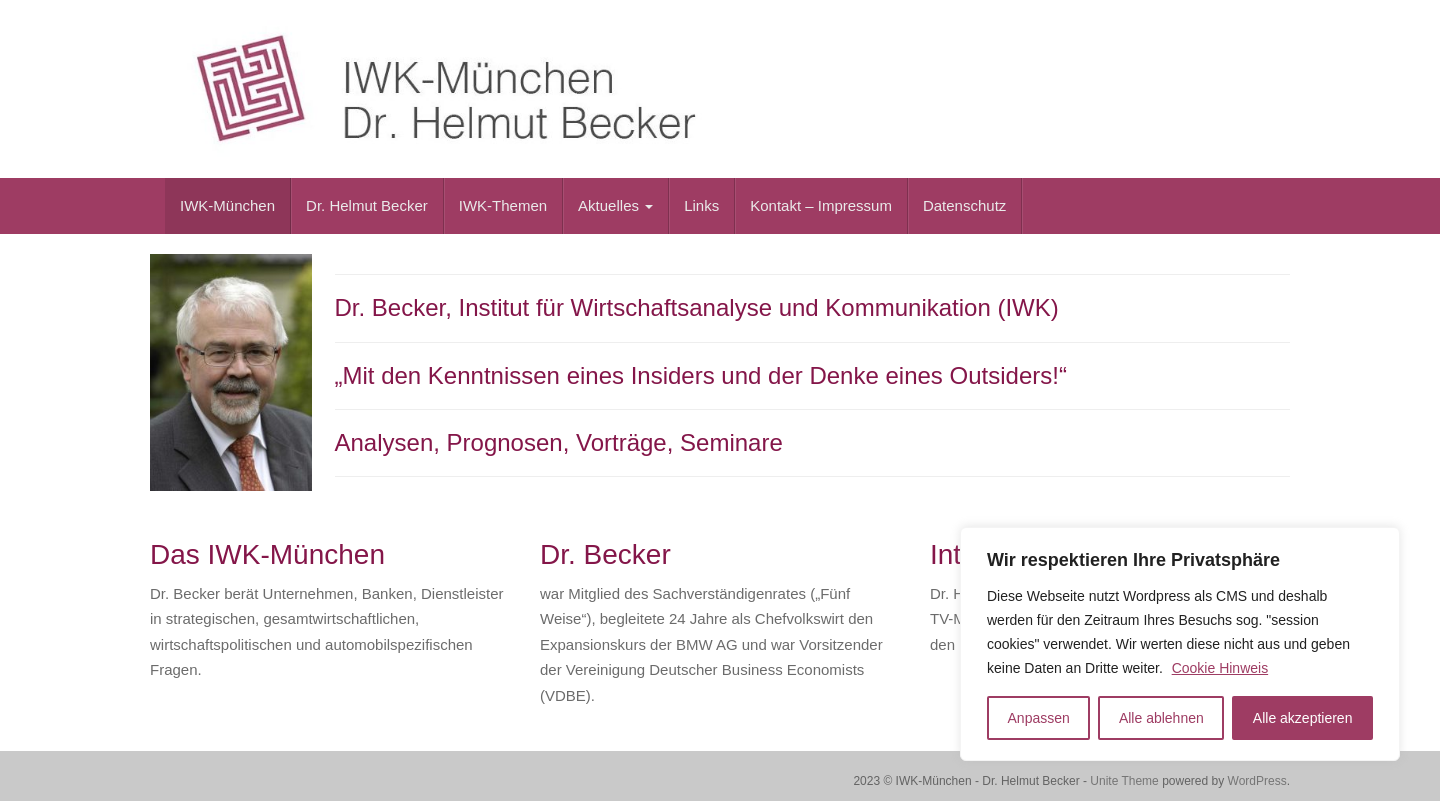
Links (701, 205)
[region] (1180, 644)
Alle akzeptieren (1303, 718)
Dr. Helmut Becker (367, 205)
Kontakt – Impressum (821, 205)
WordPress (1257, 781)
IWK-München (227, 205)
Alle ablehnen (1161, 718)
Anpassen (1039, 718)
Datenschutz (964, 205)
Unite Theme (1124, 781)
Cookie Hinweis (1220, 668)
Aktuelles (615, 205)
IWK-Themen (503, 205)
